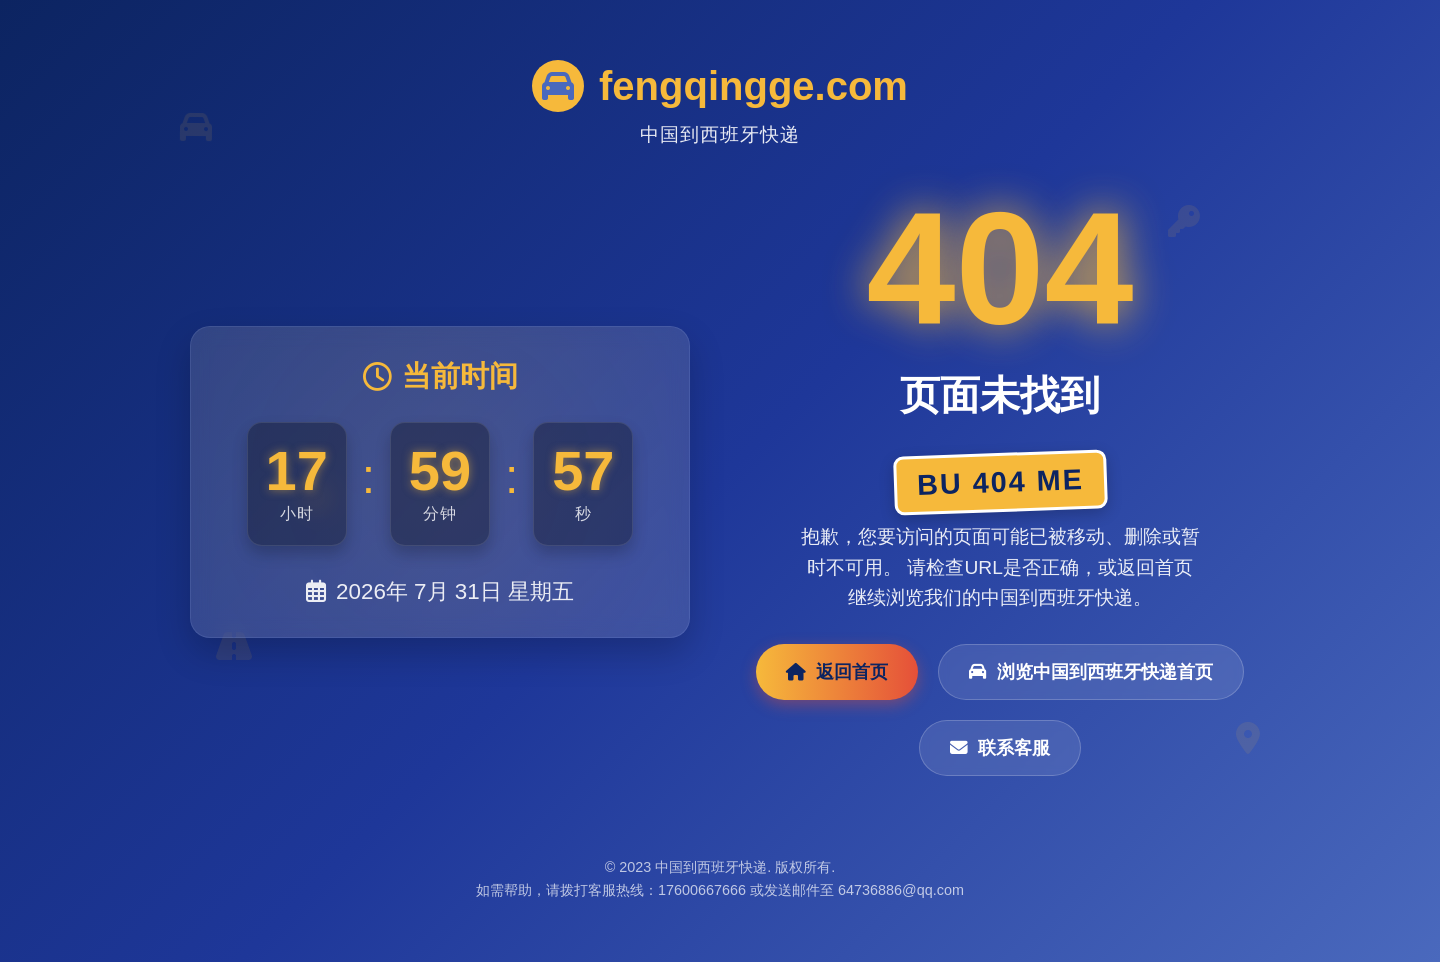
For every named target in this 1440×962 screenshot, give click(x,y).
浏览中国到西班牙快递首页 (1091, 672)
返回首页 (837, 672)
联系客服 (1000, 748)
